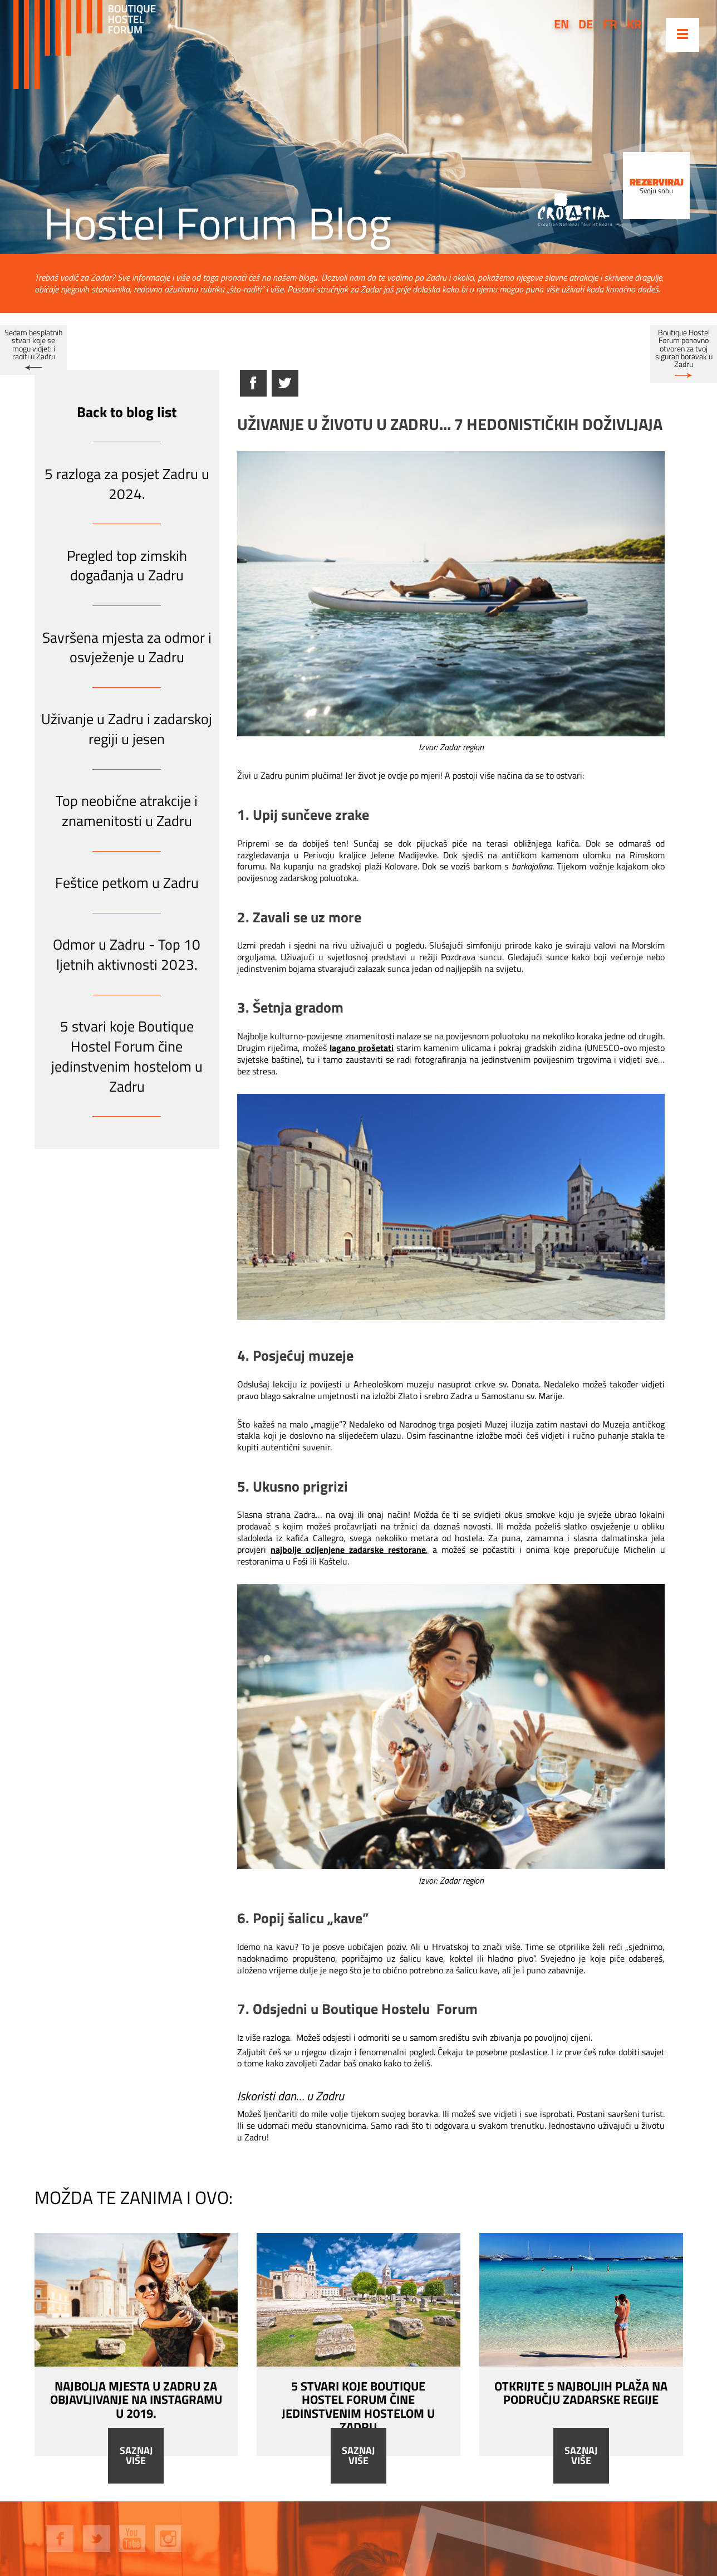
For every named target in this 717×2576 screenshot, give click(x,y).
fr (610, 23)
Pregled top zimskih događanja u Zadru (127, 565)
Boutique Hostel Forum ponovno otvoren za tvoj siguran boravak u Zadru (684, 348)
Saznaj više (136, 2456)
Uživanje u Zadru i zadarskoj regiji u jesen (126, 729)
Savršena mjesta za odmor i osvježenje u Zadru (127, 647)
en (561, 23)
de (585, 23)
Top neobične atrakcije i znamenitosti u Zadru (127, 811)
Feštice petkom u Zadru (127, 882)
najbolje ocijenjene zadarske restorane (348, 1549)
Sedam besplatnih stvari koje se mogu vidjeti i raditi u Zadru (33, 344)
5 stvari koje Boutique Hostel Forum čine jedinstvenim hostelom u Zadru (127, 1056)
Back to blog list (126, 412)
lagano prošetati (362, 1047)
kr (634, 23)
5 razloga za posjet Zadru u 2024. (127, 484)
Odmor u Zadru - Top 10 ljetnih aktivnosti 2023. (126, 954)
